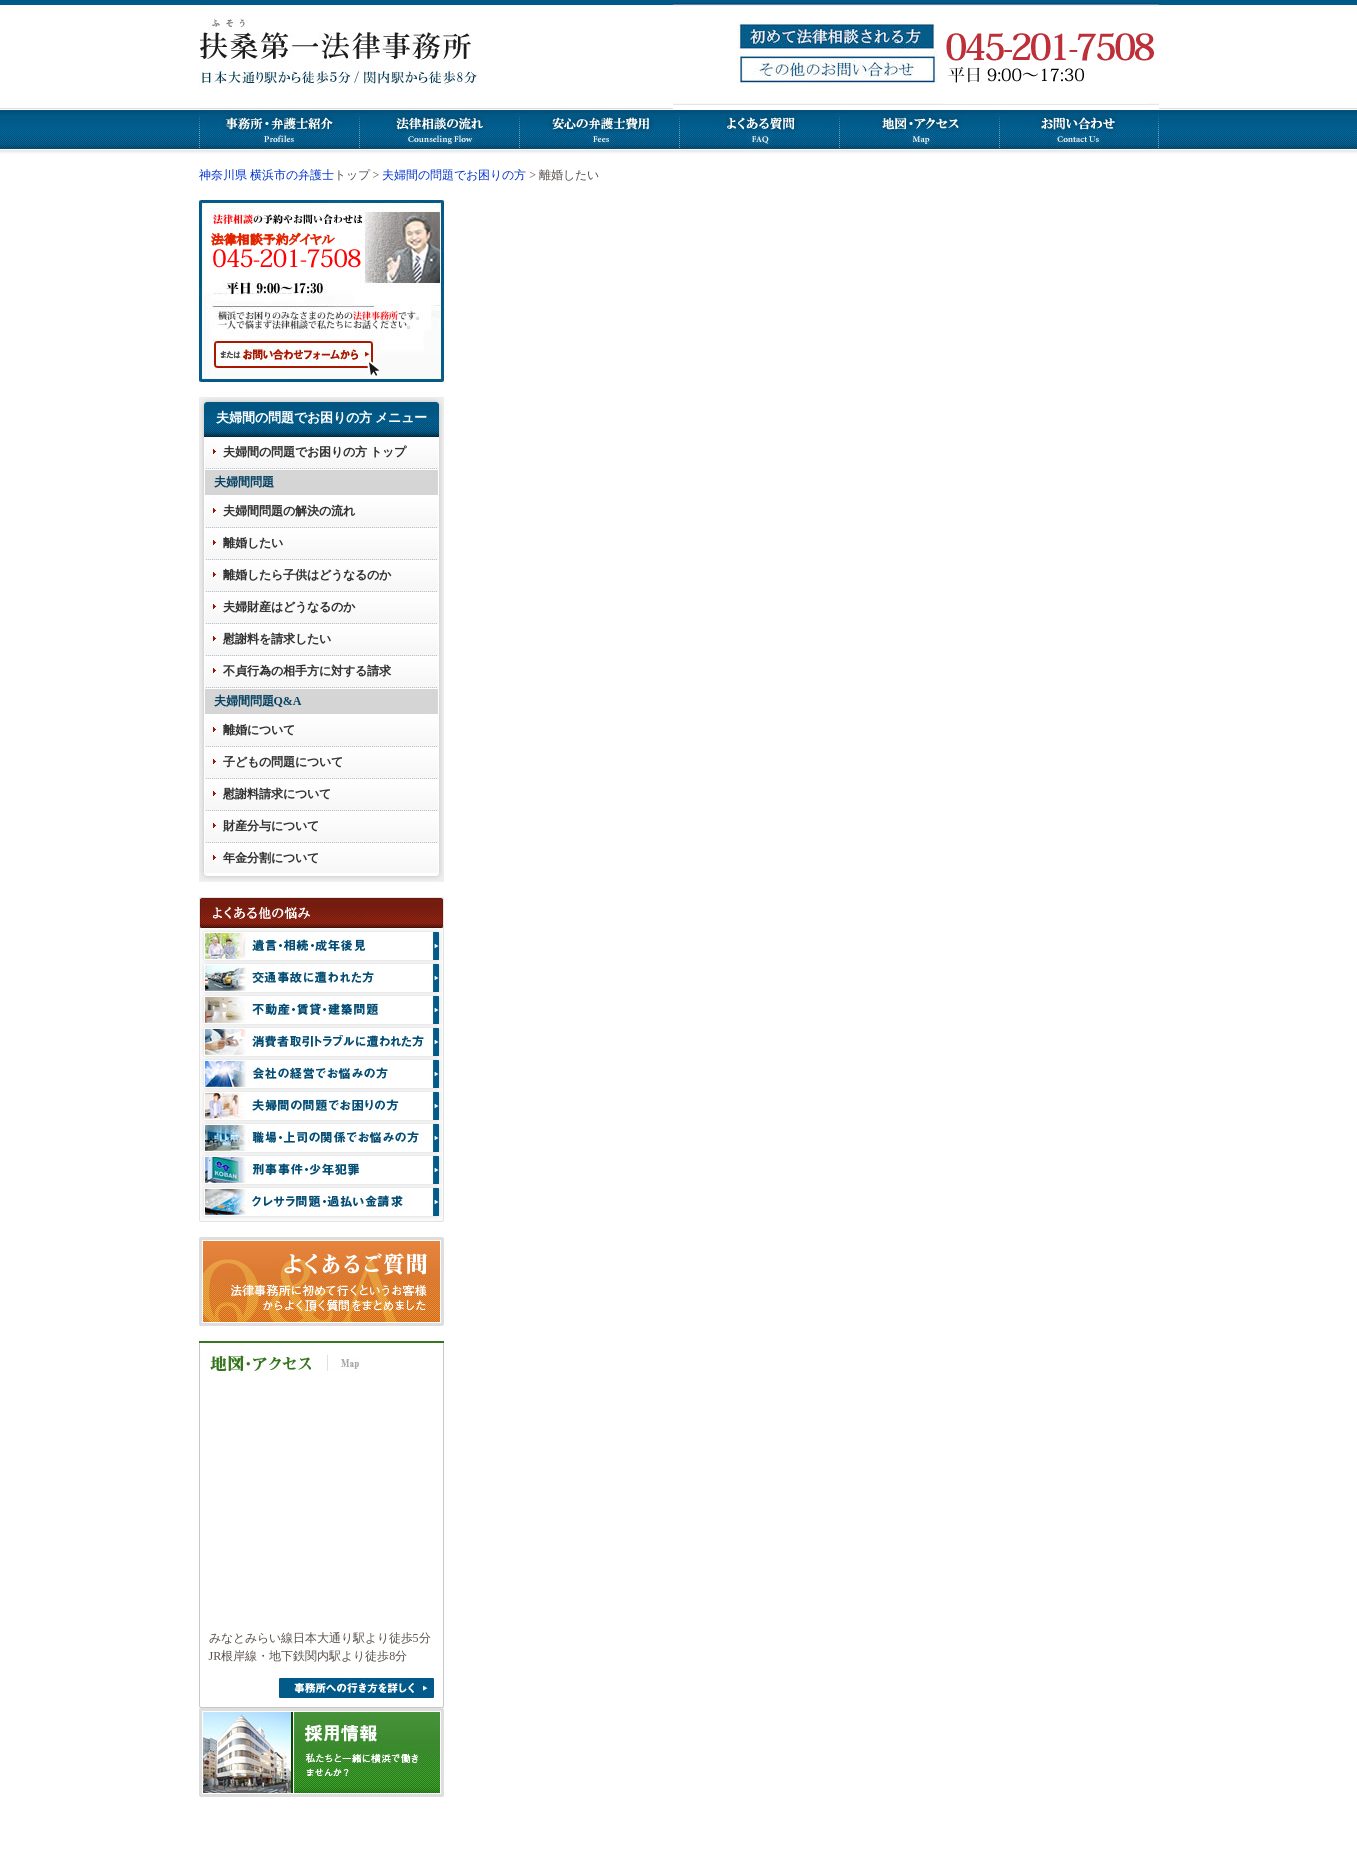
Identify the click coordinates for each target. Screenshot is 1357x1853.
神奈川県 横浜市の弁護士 (266, 175)
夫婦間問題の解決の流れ (289, 511)
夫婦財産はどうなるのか (289, 607)
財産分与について (271, 826)
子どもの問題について (283, 762)
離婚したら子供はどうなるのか (307, 575)
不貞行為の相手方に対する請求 (307, 671)
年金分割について (271, 858)
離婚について (259, 730)
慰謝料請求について (277, 794)
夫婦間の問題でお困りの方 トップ (314, 452)
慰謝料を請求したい (277, 639)
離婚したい (253, 543)
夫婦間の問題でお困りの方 (454, 175)
